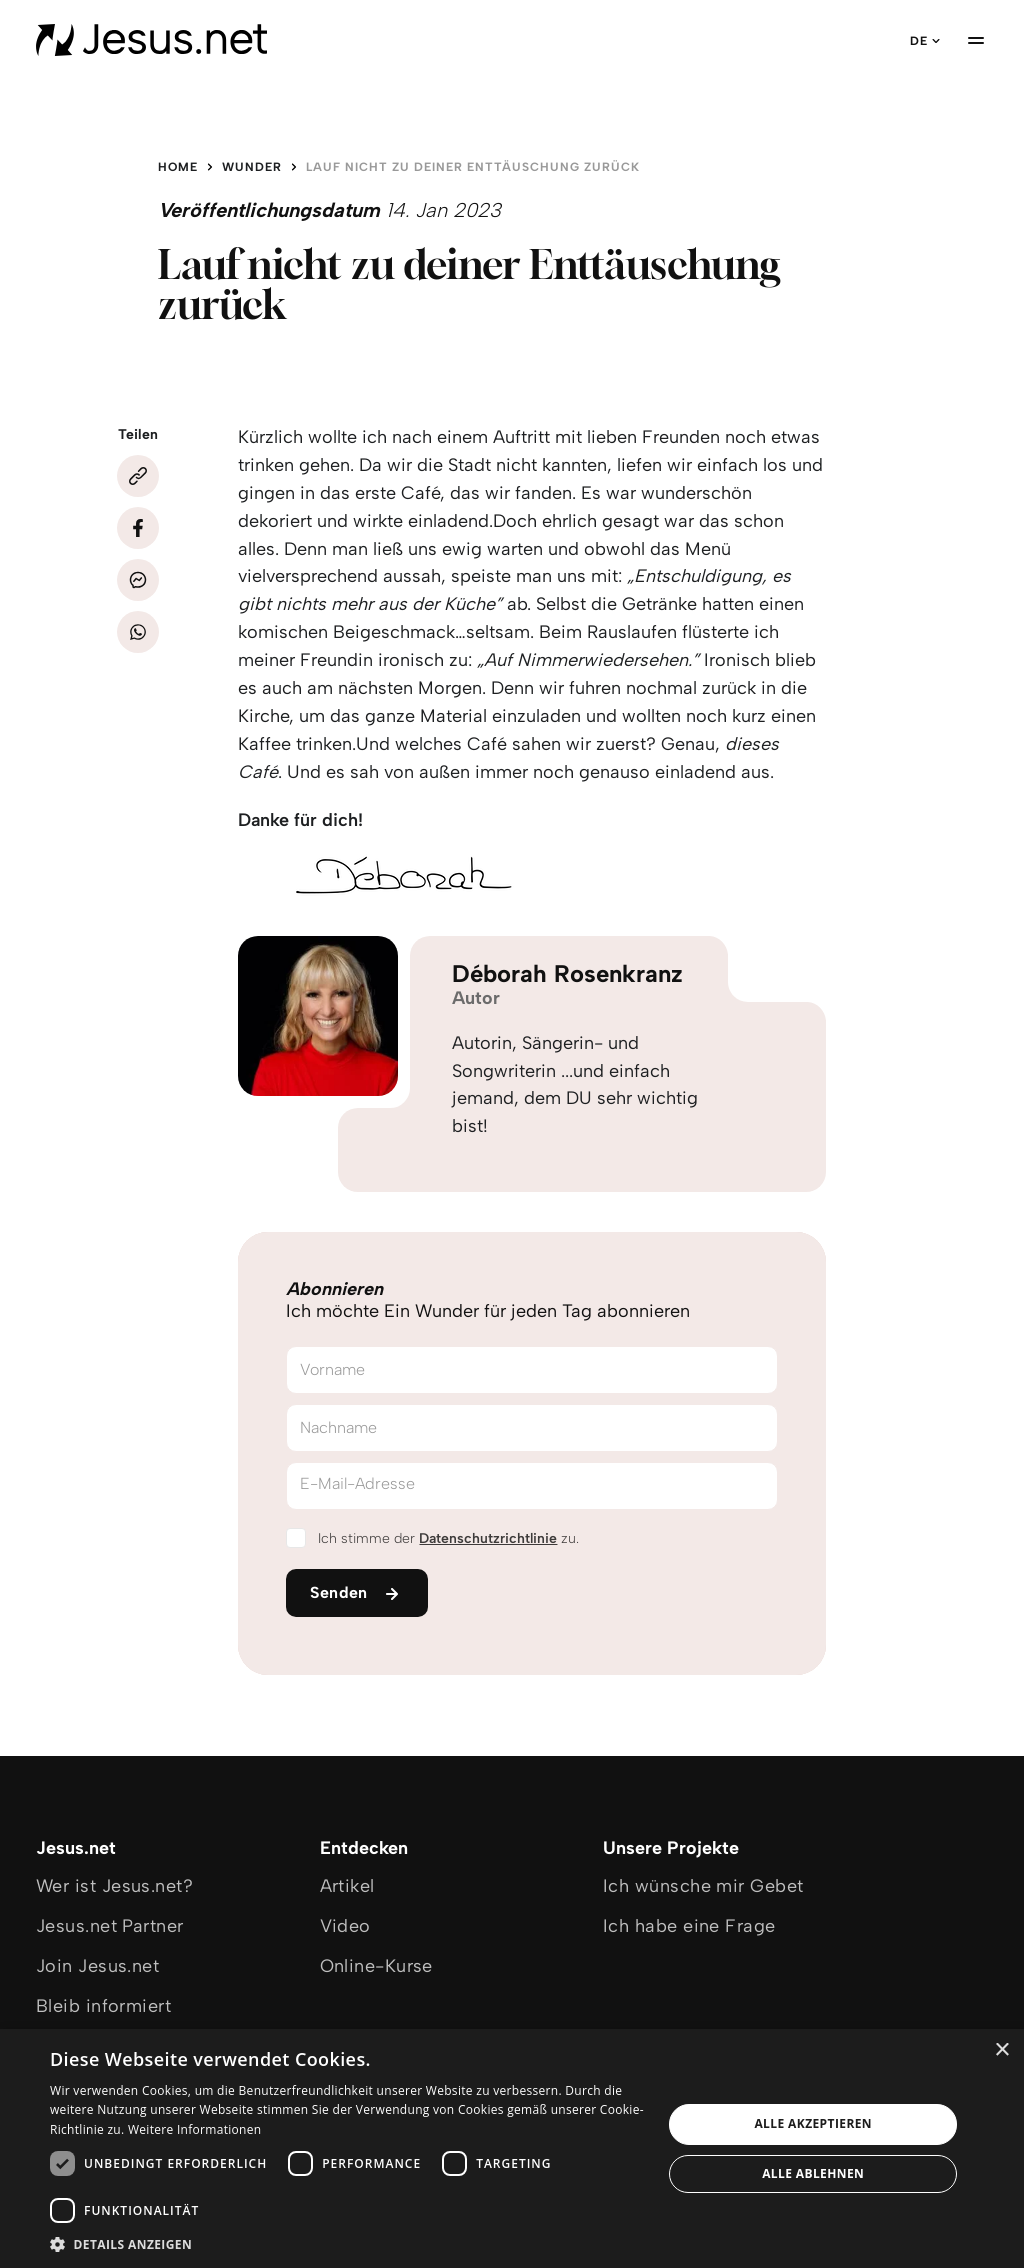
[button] (347, 2243)
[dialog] (512, 2148)
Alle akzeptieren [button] (813, 2123)
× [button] (1001, 2050)
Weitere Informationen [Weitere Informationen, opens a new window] (195, 2129)
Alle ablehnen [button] (813, 2173)
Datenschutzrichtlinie (488, 1538)
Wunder (252, 167)
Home (178, 167)
